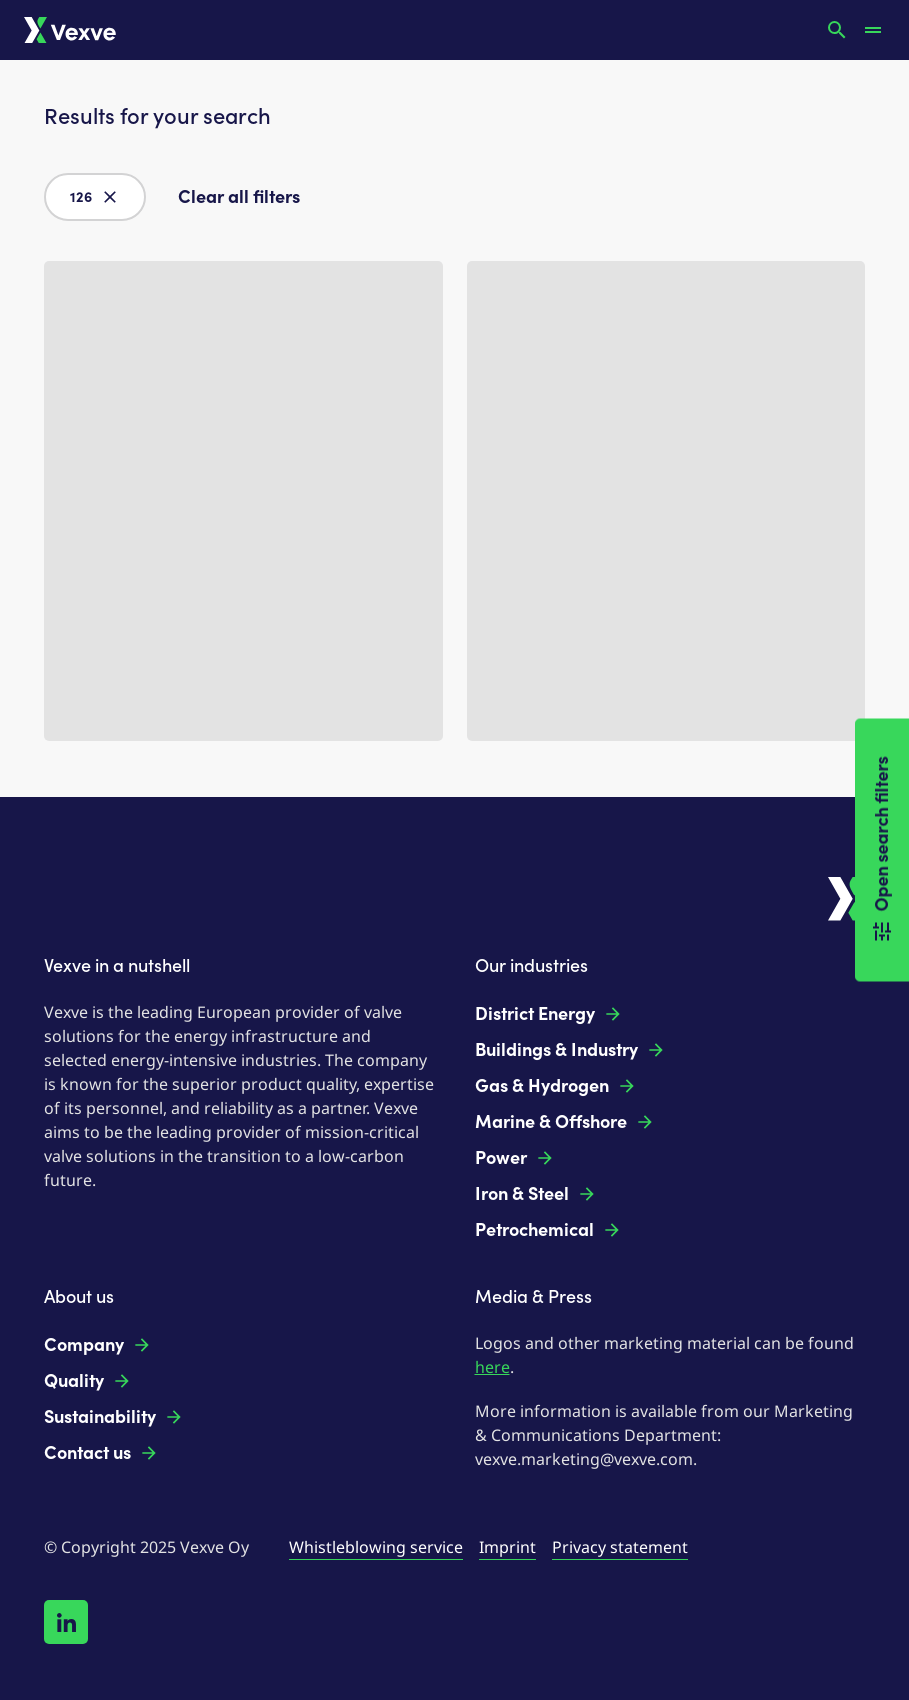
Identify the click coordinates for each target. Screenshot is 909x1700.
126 (95, 197)
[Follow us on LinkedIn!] (66, 1622)
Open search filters (882, 850)
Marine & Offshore (565, 1122)
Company (98, 1345)
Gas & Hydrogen (556, 1086)
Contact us (101, 1453)
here (492, 1367)
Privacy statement (620, 1547)
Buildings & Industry (570, 1050)
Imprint (507, 1547)
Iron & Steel (536, 1194)
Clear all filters (239, 197)
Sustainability (114, 1417)
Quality (88, 1381)
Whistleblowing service (376, 1547)
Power (515, 1158)
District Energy (549, 1014)
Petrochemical (548, 1230)
